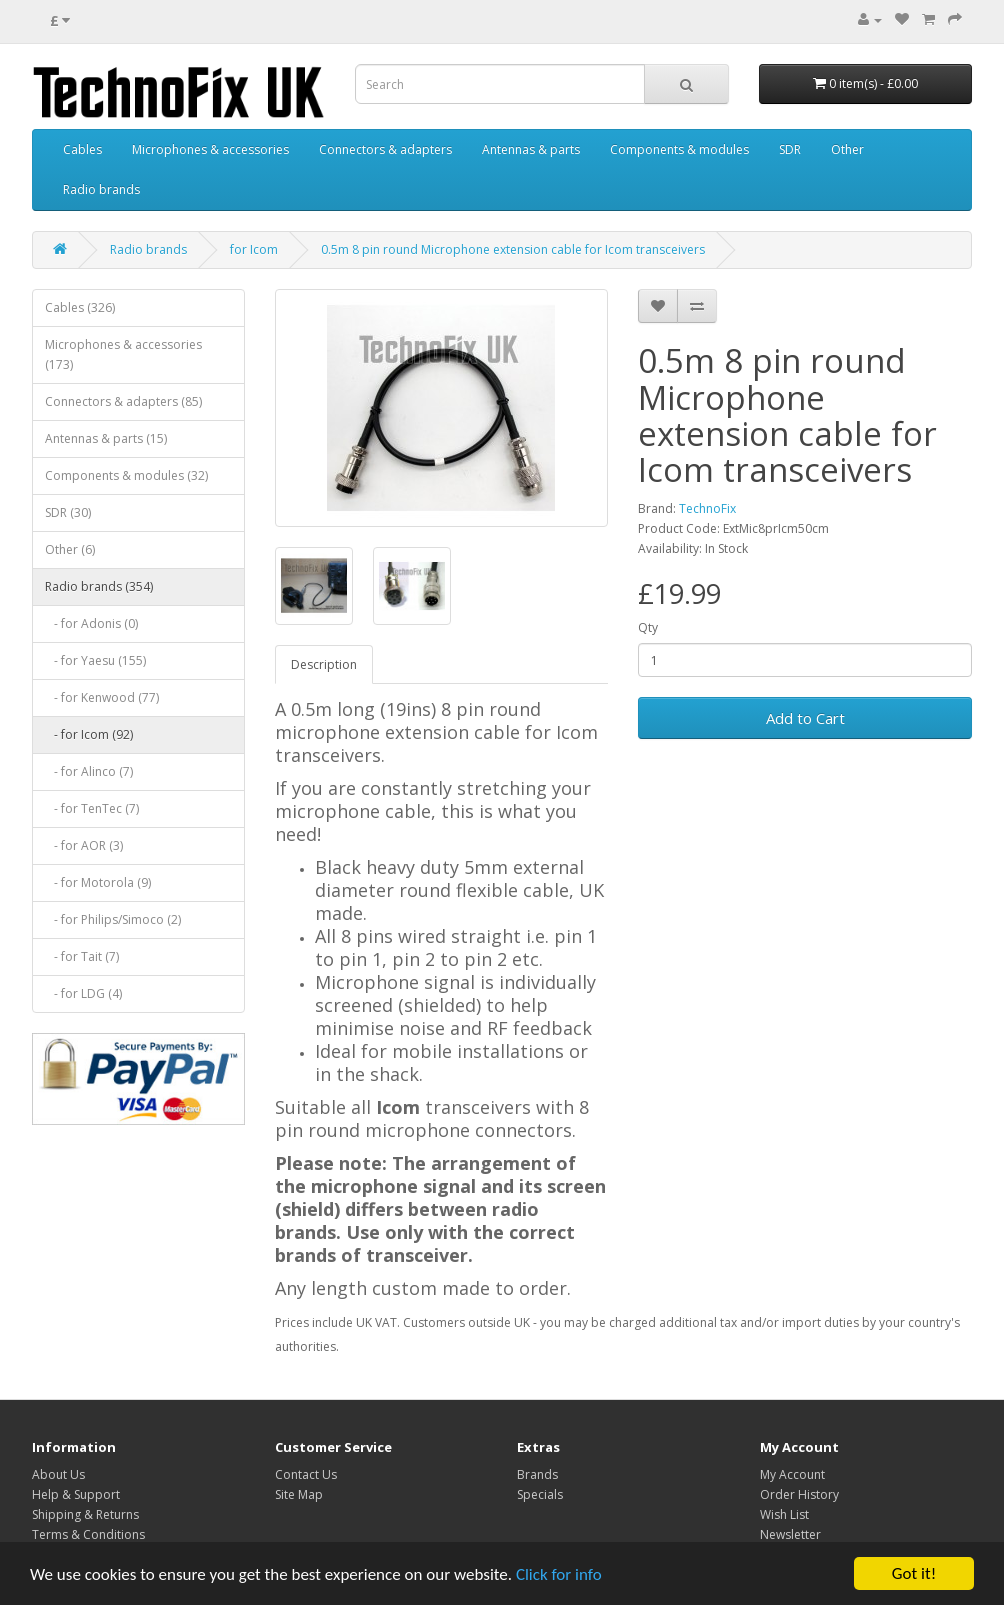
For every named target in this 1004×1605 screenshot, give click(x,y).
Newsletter (790, 1534)
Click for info (559, 1574)
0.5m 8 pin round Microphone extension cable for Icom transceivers (513, 249)
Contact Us (306, 1474)
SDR (790, 149)
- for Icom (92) (89, 734)
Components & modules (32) (126, 475)
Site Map (299, 1494)
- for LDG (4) (83, 993)
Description (324, 664)
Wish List (784, 1514)
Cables (82, 149)
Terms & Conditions (88, 1534)
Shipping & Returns (85, 1514)
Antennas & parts (531, 149)
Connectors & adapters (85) (123, 401)
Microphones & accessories (210, 149)
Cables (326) (80, 307)
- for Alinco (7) (89, 771)
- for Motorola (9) (98, 882)
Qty (648, 627)
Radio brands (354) (99, 586)
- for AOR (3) (84, 845)
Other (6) (70, 549)
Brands (537, 1474)
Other (847, 149)
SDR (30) (68, 512)
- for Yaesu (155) (95, 660)
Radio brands (101, 189)
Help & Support (76, 1494)
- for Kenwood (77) (102, 697)
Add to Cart (805, 718)
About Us (58, 1474)
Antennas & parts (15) (106, 438)
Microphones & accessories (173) (123, 354)
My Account (792, 1474)
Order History (799, 1494)
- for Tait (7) (82, 956)
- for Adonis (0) (91, 623)
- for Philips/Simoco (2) (113, 919)
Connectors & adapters (385, 149)
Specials (540, 1494)
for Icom (254, 249)
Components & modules (679, 149)
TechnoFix (707, 508)
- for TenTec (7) (92, 808)
